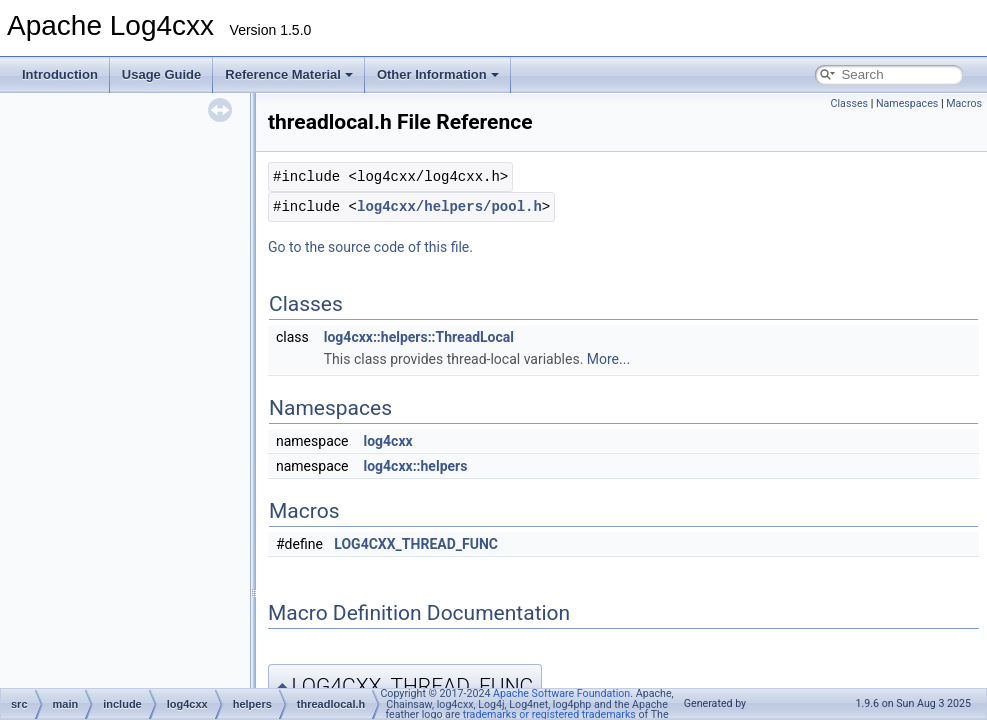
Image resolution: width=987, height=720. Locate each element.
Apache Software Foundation (561, 693)
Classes (849, 103)
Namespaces (907, 103)
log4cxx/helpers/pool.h (449, 206)
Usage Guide (161, 74)
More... (608, 359)
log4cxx (387, 441)
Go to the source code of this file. (370, 247)
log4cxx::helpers (415, 466)
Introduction (60, 74)
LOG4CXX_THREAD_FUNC (416, 544)
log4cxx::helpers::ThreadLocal (419, 337)
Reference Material (289, 74)
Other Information (438, 74)
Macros (964, 103)
